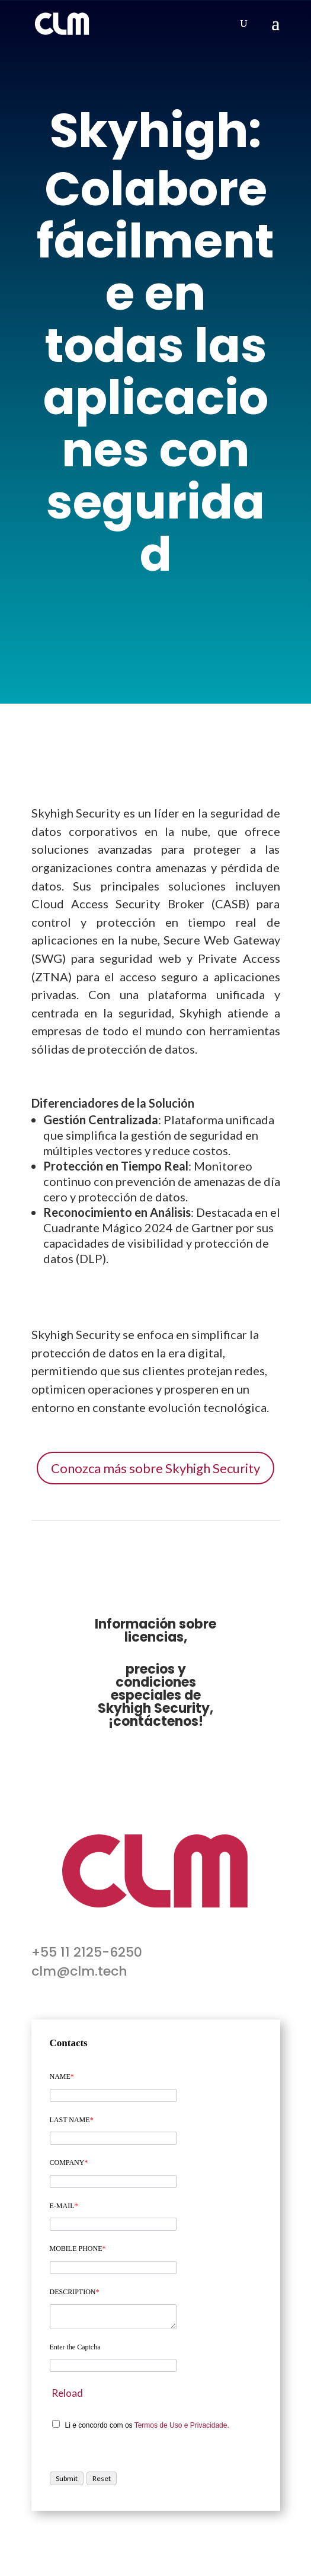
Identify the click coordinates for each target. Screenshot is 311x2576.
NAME (62, 2076)
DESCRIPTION (75, 2292)
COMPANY (69, 2162)
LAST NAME (72, 2120)
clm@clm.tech (79, 1971)
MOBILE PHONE (78, 2248)
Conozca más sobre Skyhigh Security (155, 1468)
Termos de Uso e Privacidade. (181, 2425)
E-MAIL (64, 2206)
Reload (67, 2393)
